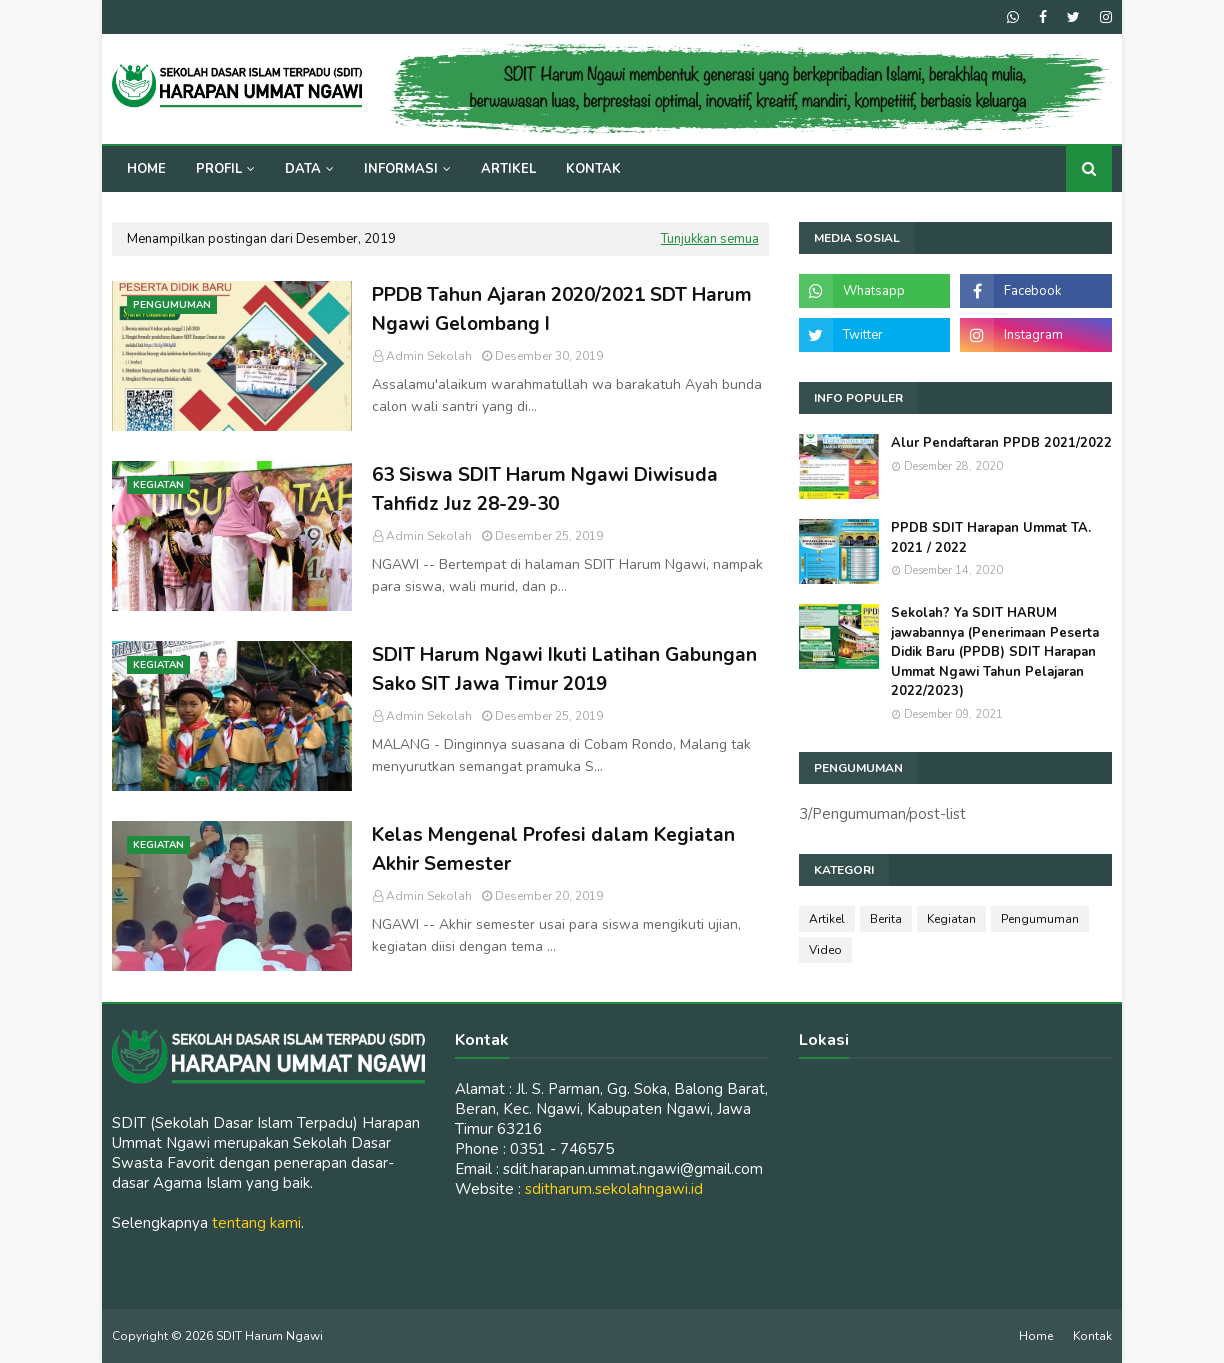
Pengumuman (1040, 919)
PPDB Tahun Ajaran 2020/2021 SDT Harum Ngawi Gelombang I (562, 309)
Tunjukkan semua (710, 239)
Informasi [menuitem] (401, 169)
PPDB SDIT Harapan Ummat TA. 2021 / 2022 (991, 538)
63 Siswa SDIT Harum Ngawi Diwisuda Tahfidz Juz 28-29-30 (545, 489)
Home (1036, 1336)
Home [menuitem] (146, 169)
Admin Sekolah (429, 356)
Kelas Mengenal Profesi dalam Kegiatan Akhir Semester (553, 849)
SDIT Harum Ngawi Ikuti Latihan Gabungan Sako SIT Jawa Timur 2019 (564, 669)
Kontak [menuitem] (593, 169)
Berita (886, 919)
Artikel (827, 919)
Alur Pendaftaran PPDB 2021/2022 (1001, 443)
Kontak (1092, 1336)
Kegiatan (951, 919)
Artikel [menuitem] (508, 169)
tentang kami (256, 1223)
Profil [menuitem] (219, 169)
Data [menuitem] (303, 169)
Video (825, 950)
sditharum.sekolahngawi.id (614, 1189)
